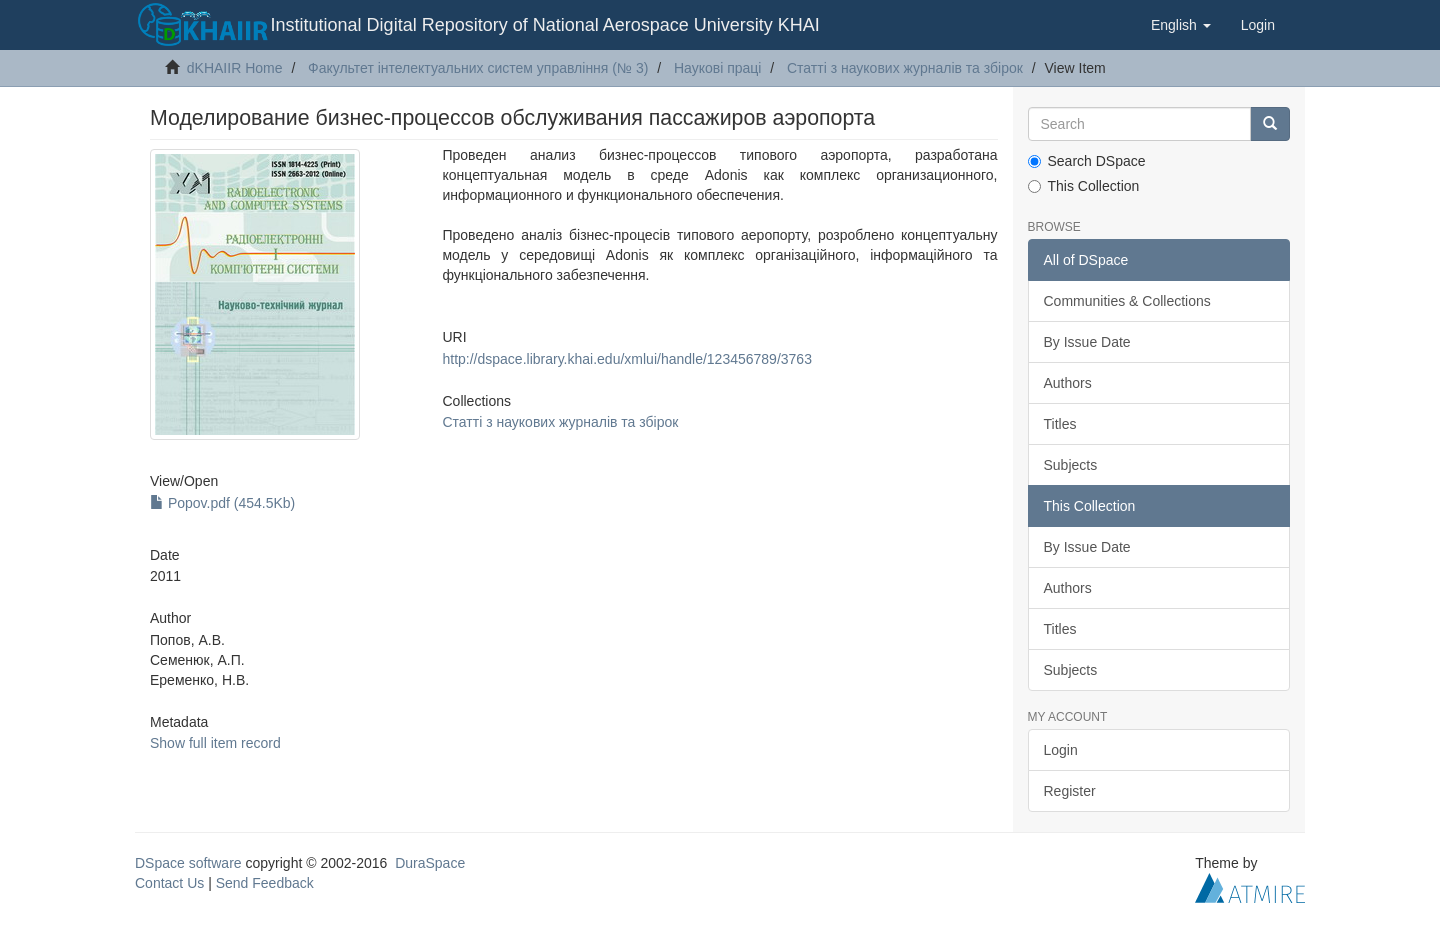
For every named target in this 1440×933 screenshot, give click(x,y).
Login (1061, 750)
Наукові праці (718, 68)
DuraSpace (430, 863)
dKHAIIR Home (235, 68)
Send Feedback (265, 883)
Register (1070, 791)
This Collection (1084, 186)
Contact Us (169, 883)
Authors (1068, 383)
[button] (1181, 25)
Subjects (1071, 465)
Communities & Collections (1127, 301)
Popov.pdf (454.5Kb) (222, 503)
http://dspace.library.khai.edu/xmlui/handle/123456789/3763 (626, 359)
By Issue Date (1087, 342)
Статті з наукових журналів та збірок (905, 68)
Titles (1060, 424)
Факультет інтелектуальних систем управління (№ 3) (478, 68)
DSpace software (188, 863)
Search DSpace (1087, 161)
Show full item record (215, 743)
